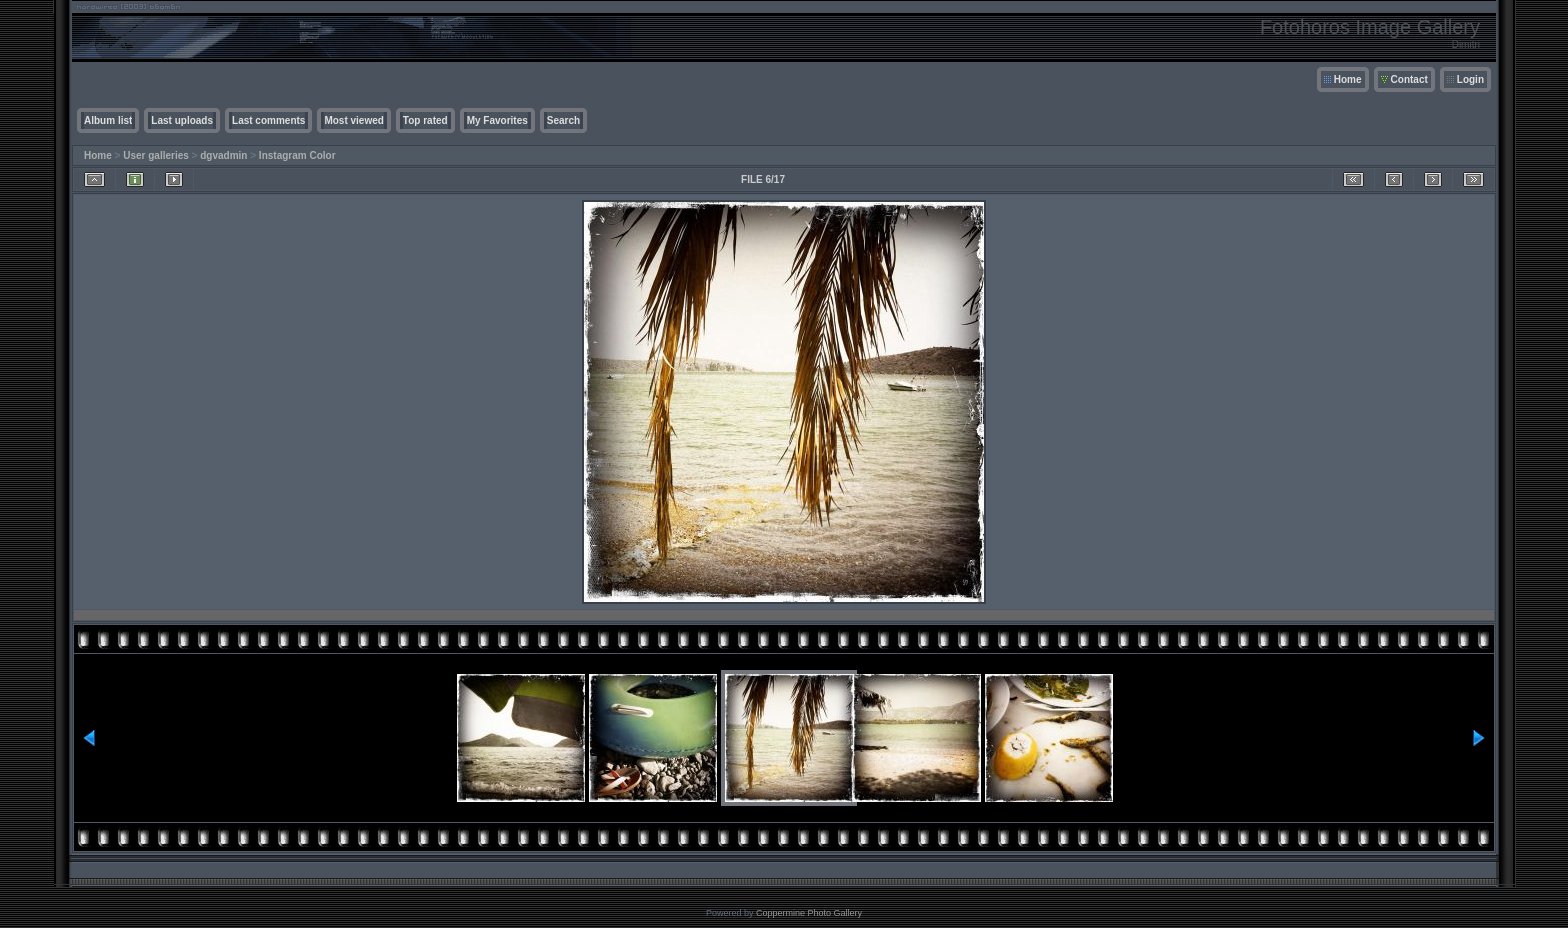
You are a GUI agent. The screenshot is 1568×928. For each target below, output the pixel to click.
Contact (1409, 79)
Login (1470, 79)
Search (563, 120)
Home (1348, 79)
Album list (108, 120)
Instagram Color (297, 155)
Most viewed (353, 120)
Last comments (268, 120)
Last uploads (182, 120)
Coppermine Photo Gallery (809, 913)
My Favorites (497, 120)
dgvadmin (223, 155)
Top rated (425, 120)
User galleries (156, 155)
